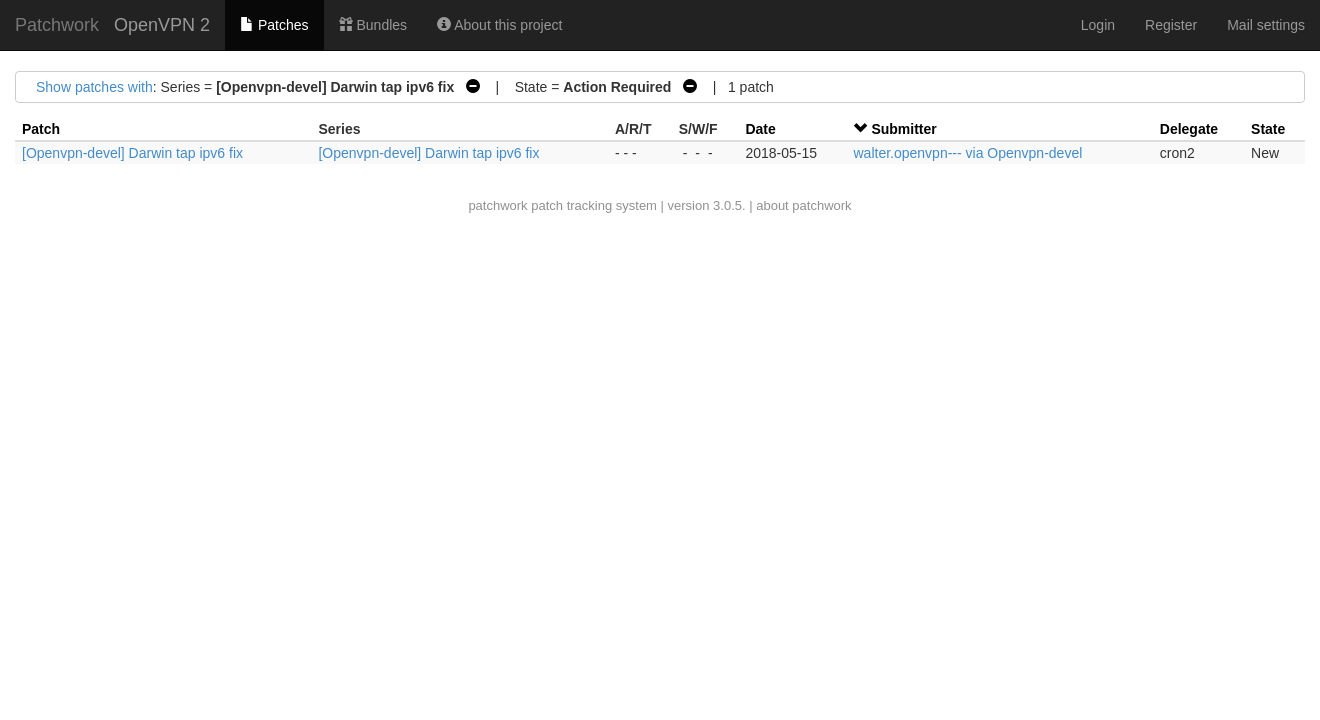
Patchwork (57, 25)
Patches (274, 25)
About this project (499, 25)
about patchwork (803, 205)
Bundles (373, 25)
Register (1171, 25)
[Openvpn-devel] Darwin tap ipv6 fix (132, 153)
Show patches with (94, 87)
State (1268, 129)
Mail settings (1266, 25)
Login (1098, 25)
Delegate (1189, 129)
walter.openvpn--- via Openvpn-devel (967, 153)
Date (760, 129)
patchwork (497, 205)
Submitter (903, 129)
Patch (41, 129)
